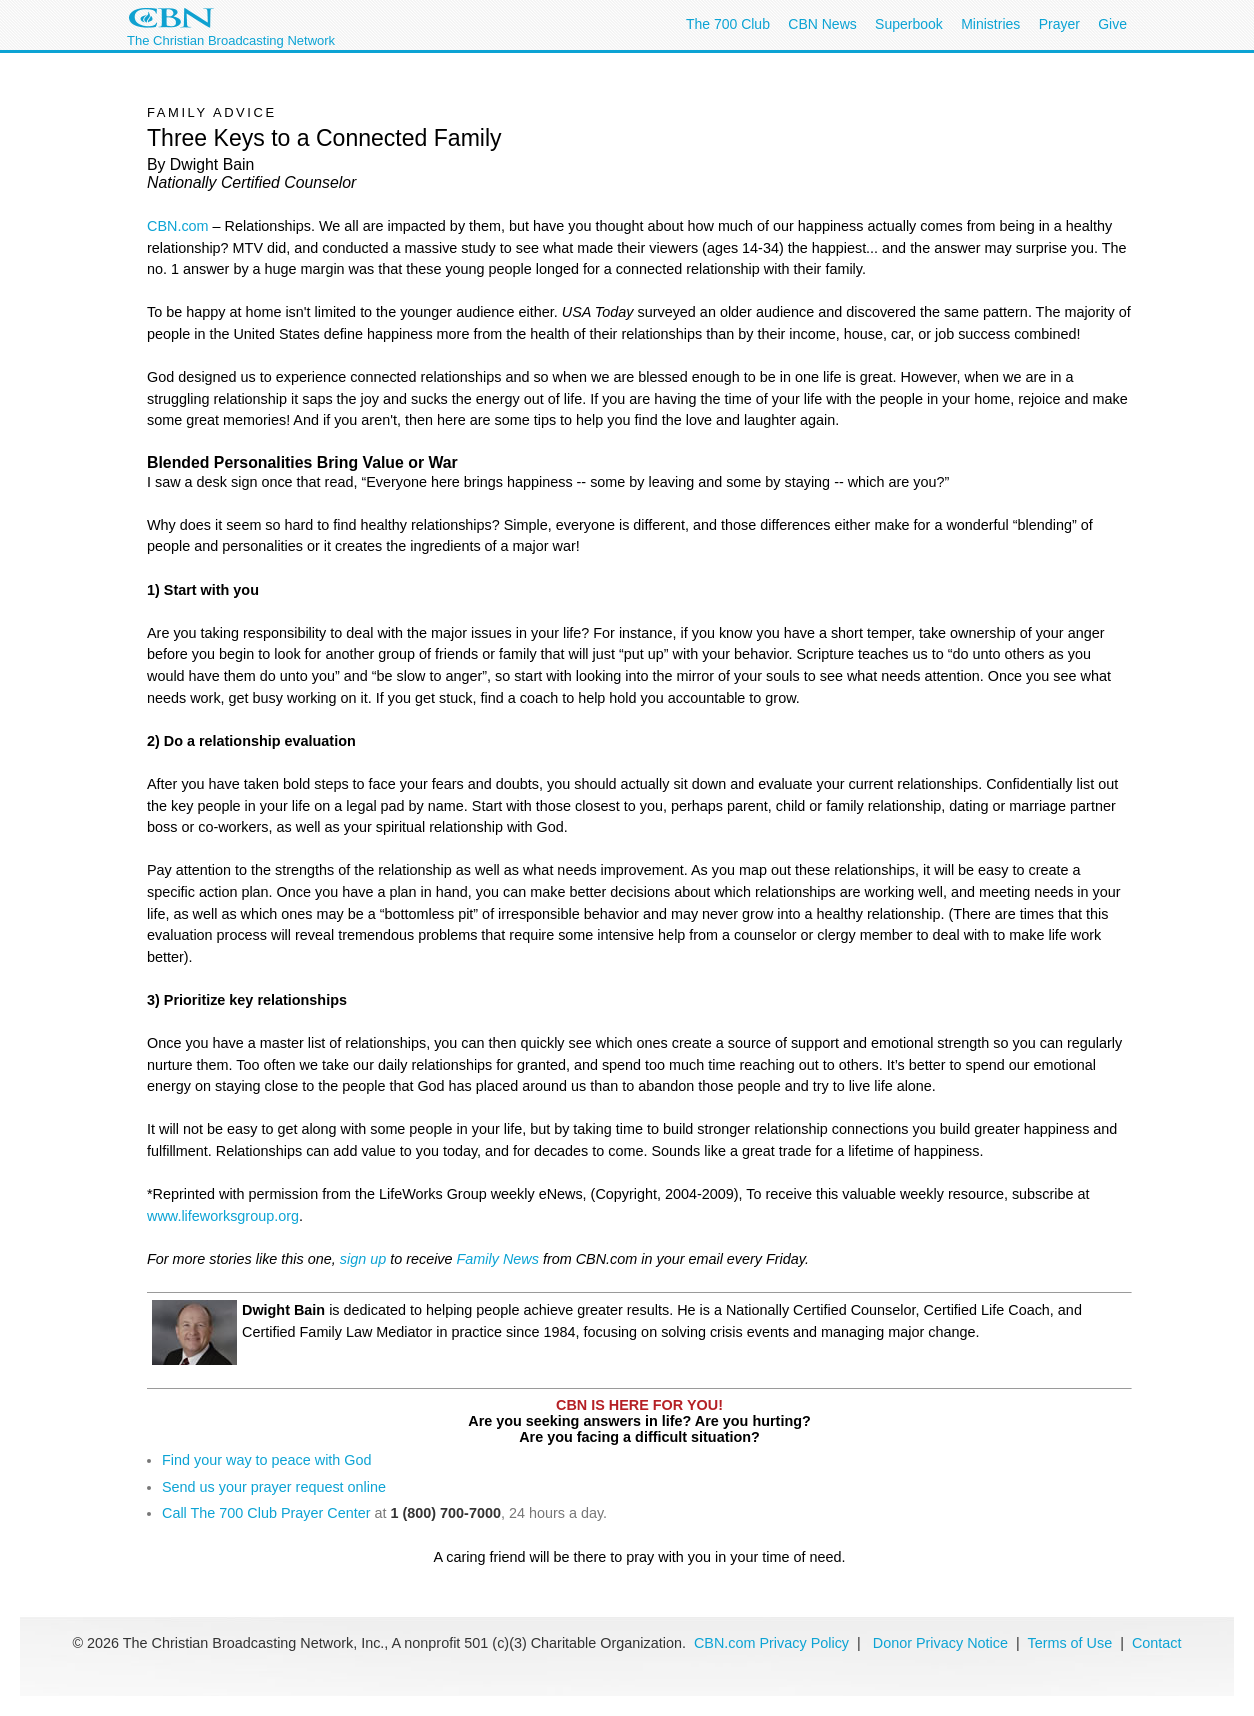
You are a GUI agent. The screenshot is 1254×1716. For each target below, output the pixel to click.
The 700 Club (728, 24)
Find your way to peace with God (267, 1460)
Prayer (1059, 24)
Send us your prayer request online (274, 1487)
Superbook (909, 24)
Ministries (990, 24)
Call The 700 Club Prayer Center (266, 1513)
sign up (363, 1259)
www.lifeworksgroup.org (223, 1216)
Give (1112, 24)
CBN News (822, 24)
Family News (500, 1259)
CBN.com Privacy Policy (771, 1643)
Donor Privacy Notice (940, 1643)
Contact (1157, 1643)
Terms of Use (1071, 1643)
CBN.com (178, 226)
